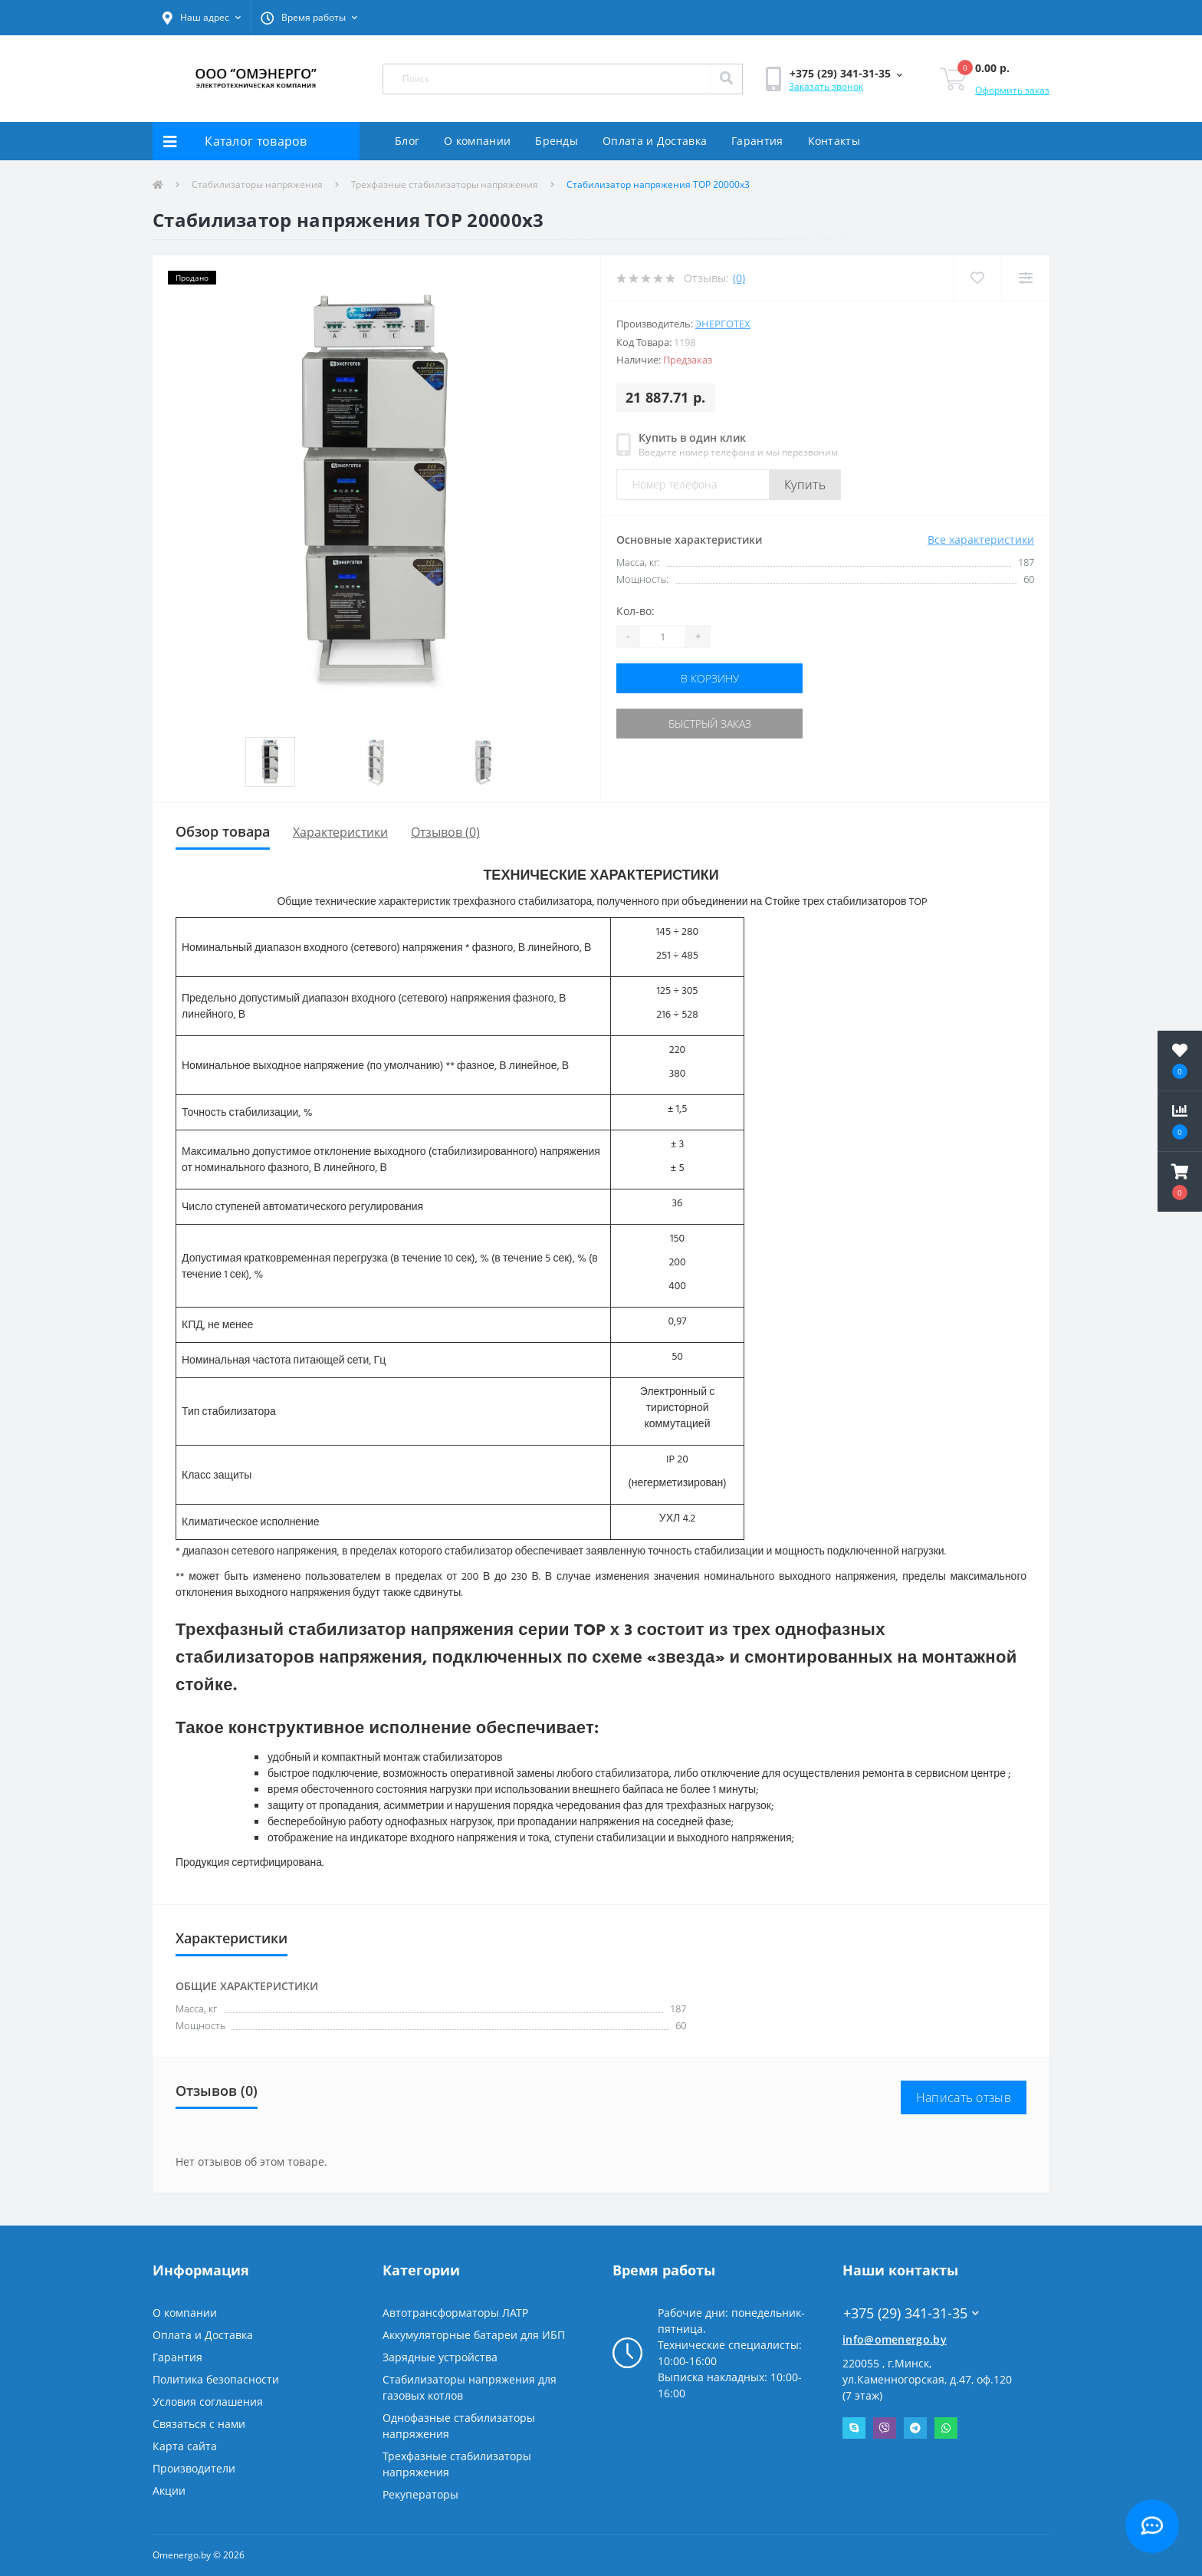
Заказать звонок (826, 86)
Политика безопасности (216, 2379)
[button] (202, 17)
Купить (805, 484)
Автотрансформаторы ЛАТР (455, 2312)
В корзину (710, 678)
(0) (739, 278)
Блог (407, 140)
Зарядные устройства (440, 2357)
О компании (477, 140)
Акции (169, 2490)
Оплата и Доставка (655, 140)
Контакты (834, 140)
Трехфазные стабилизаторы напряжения (444, 184)
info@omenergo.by (894, 2339)
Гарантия (757, 140)
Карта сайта (185, 2446)
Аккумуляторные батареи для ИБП (474, 2335)
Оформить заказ (1012, 90)
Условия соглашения (208, 2401)
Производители (194, 2468)
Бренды (556, 140)
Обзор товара (223, 831)
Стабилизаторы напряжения (257, 184)
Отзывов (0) (445, 832)
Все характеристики (981, 539)
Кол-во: (635, 611)
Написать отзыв (963, 2097)
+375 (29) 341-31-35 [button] (911, 2313)
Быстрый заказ (709, 723)
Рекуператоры (420, 2494)
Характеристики (340, 832)
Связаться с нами (199, 2423)
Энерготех (722, 324)
